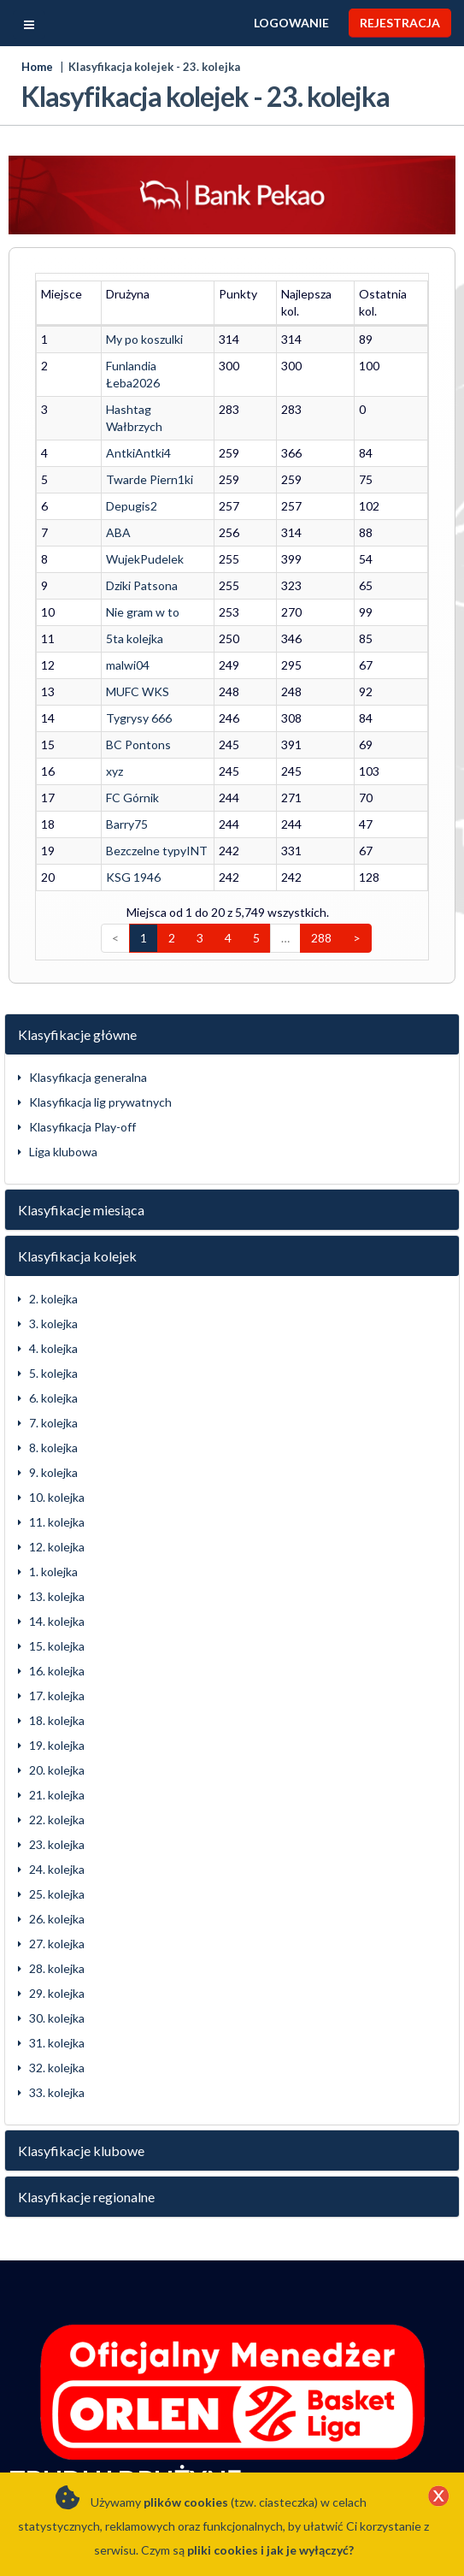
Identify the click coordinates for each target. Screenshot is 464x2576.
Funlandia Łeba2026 (148, 348)
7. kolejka (53, 1371)
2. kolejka (53, 1247)
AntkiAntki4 (127, 401)
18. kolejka (57, 1669)
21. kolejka (57, 1743)
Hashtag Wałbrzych (147, 375)
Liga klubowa (63, 1100)
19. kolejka (57, 1694)
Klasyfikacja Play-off (82, 1075)
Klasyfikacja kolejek (77, 1204)
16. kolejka (57, 1619)
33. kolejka (57, 2041)
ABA (107, 481)
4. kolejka (53, 1297)
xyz (103, 719)
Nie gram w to (131, 560)
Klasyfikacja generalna (88, 1026)
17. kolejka (57, 1644)
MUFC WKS (126, 640)
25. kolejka (57, 1842)
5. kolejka (53, 1322)
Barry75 (116, 772)
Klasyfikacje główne (77, 983)
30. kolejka (57, 1966)
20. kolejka (57, 1718)
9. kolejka (53, 1421)
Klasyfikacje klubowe (81, 2099)
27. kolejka (57, 1892)
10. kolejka (57, 1446)
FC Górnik (121, 746)
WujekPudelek (134, 507)
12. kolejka (57, 1495)
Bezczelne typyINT (146, 799)
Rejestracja (400, 22)
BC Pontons (127, 693)
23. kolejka (57, 1793)
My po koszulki (133, 322)
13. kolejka (57, 1545)
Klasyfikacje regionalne (86, 2145)
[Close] (438, 2497)
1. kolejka (53, 1520)
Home (37, 67)
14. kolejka (57, 1570)
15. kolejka (57, 1594)
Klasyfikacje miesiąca (81, 1158)
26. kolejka (57, 1867)
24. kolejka (57, 1818)
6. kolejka (53, 1346)
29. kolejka (57, 1942)
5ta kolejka (123, 587)
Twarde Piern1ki (138, 428)
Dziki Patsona (131, 534)
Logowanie (291, 22)
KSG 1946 (122, 825)
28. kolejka (57, 1917)
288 (321, 886)
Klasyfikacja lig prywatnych (100, 1050)
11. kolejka (57, 1470)
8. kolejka (53, 1396)
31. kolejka (57, 1991)
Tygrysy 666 (128, 666)
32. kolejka (57, 2016)
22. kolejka (57, 1768)
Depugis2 (120, 454)
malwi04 (116, 613)
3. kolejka (53, 1272)
